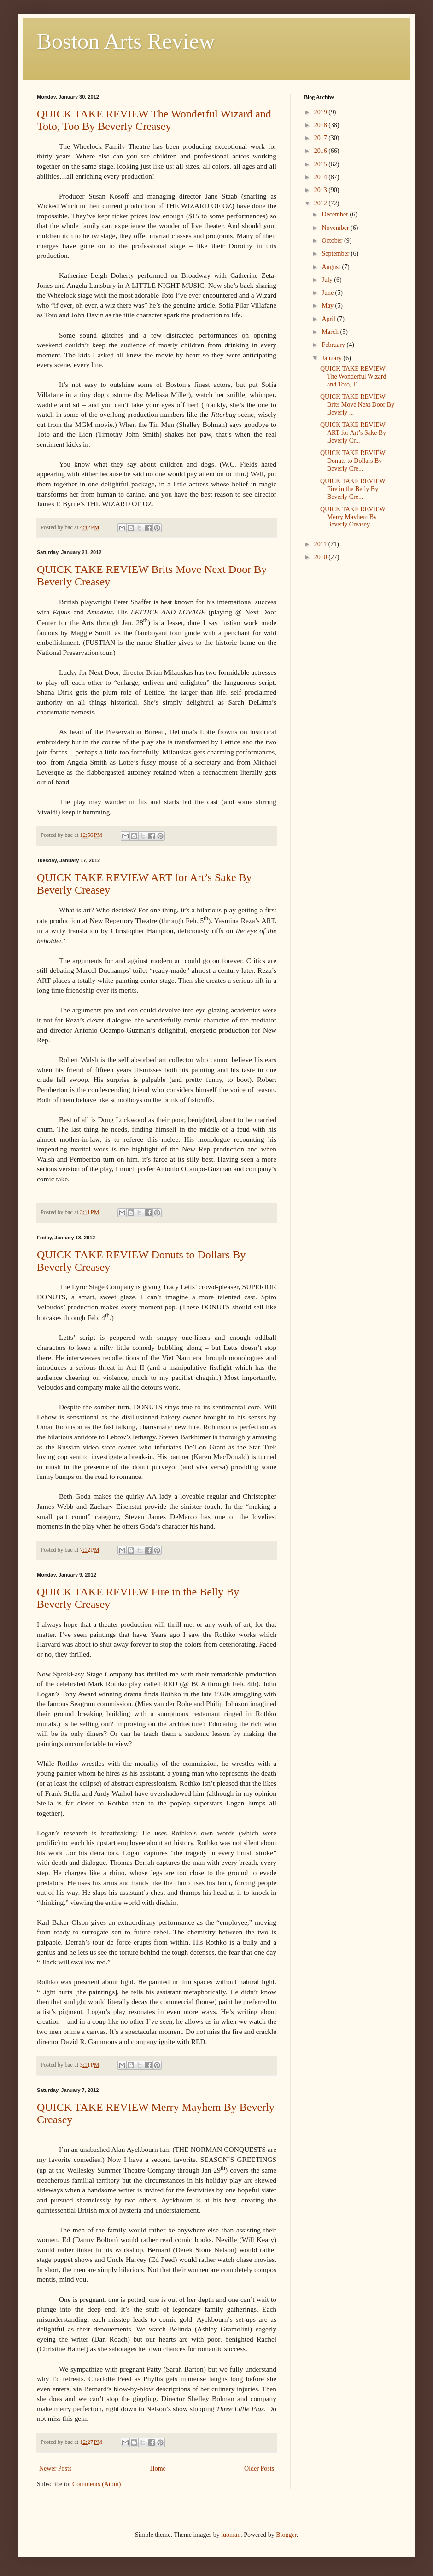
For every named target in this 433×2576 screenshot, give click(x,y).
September (336, 253)
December (336, 214)
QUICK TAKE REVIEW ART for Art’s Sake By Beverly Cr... (353, 432)
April (329, 318)
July (328, 279)
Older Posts (259, 2468)
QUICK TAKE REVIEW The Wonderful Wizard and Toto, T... (353, 376)
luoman (230, 2534)
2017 (321, 137)
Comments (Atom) (96, 2484)
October (333, 240)
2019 (321, 112)
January (332, 358)
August (332, 266)
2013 (321, 190)
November (336, 227)
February (334, 344)
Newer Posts (55, 2468)
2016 (321, 150)
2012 (321, 203)
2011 (321, 544)
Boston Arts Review (126, 41)
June (328, 292)
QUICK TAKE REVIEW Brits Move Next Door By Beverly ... (357, 404)
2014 (321, 177)
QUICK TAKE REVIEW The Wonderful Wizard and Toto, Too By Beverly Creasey (154, 120)
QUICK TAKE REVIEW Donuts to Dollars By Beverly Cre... (352, 461)
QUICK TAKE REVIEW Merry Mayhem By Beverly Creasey (352, 517)
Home (158, 2468)
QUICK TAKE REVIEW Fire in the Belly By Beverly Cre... (352, 489)
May (328, 305)
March (331, 331)
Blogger (286, 2534)
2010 (321, 557)
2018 (321, 125)
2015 (321, 164)
